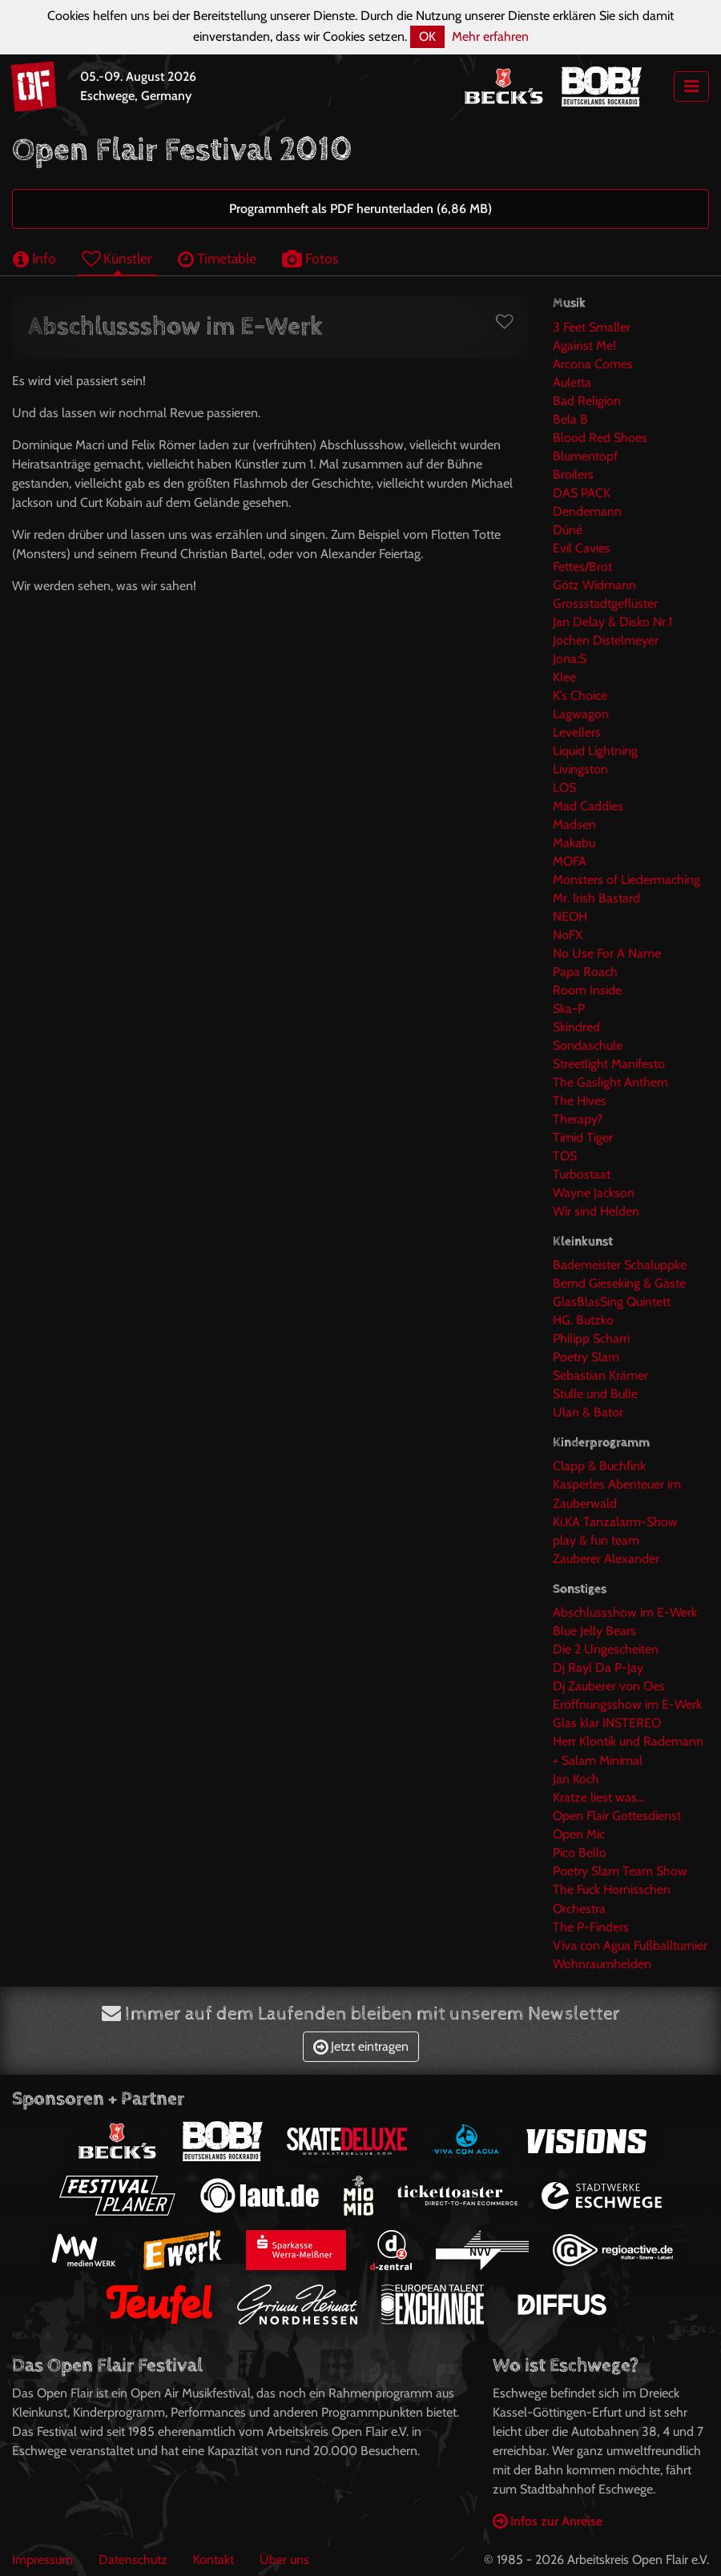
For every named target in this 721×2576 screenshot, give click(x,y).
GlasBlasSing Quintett (612, 1301)
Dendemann (587, 511)
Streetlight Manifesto (609, 1063)
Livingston (580, 769)
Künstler (117, 258)
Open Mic (579, 1834)
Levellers (577, 732)
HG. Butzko (583, 1320)
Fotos (310, 258)
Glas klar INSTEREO (607, 1722)
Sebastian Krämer (600, 1375)
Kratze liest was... (598, 1797)
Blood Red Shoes (600, 437)
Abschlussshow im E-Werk (625, 1612)
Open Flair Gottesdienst (617, 1815)
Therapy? (577, 1119)
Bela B (570, 419)
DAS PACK (581, 492)
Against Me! (584, 345)
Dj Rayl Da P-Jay (598, 1667)
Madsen (574, 824)
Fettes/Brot (582, 566)
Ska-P (569, 1008)
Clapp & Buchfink (599, 1465)
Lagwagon (581, 713)
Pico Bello (579, 1852)
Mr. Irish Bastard (596, 898)
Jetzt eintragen (361, 2046)
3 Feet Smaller (591, 327)
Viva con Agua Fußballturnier (630, 1945)
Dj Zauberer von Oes (609, 1686)
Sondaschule (587, 1045)
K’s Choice (580, 695)
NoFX (567, 934)
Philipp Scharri (591, 1338)
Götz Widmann (594, 585)
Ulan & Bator (588, 1412)
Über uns (284, 2559)
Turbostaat (581, 1174)
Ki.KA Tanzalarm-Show (615, 1521)
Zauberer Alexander (606, 1558)
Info (34, 258)
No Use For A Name (607, 953)
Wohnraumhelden (602, 1963)
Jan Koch (576, 1778)
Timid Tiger (583, 1137)
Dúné (567, 529)
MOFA (569, 861)
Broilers (573, 474)
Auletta (572, 382)
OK (427, 36)
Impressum (42, 2559)
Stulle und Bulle (595, 1393)
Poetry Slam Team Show (620, 1871)
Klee (564, 677)
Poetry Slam (586, 1356)
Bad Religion (587, 400)
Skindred (576, 1027)
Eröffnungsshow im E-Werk (627, 1704)
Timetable (217, 258)
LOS (564, 787)
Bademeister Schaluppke (620, 1264)
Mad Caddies (588, 806)
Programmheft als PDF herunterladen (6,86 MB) (360, 208)
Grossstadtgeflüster (605, 603)
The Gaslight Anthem (610, 1082)
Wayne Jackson (593, 1192)
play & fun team (596, 1540)
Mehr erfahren (490, 36)
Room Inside (587, 990)
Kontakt (213, 2559)
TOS (565, 1155)
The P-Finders (591, 1927)
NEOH (570, 916)
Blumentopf (585, 456)
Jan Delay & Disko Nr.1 (612, 621)
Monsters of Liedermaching (626, 879)
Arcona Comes (593, 364)
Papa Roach (585, 971)
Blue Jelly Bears (594, 1630)
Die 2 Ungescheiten (606, 1649)
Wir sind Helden (596, 1211)
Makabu (574, 842)
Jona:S (569, 658)
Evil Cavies (581, 548)
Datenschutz (133, 2559)
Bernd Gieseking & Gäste (619, 1283)
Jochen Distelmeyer (606, 640)
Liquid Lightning (595, 750)
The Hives (579, 1100)
